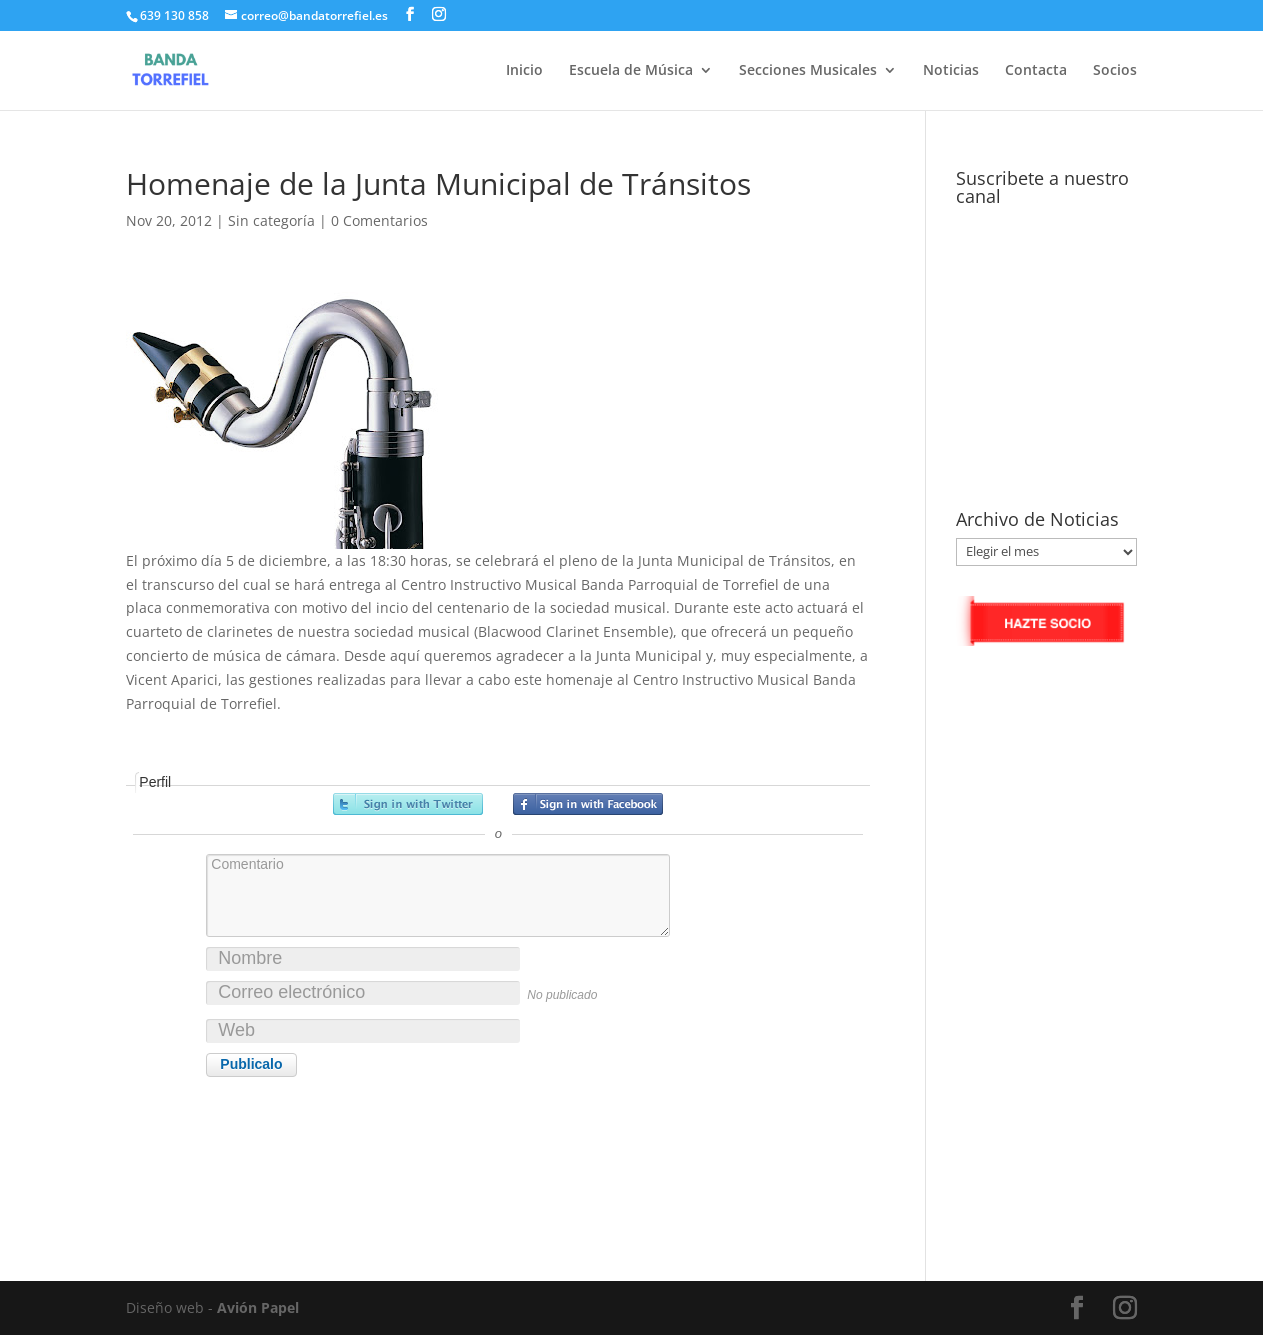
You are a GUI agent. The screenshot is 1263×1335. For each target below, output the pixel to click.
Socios (1115, 71)
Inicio (524, 71)
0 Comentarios (379, 220)
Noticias (951, 71)
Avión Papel (258, 1307)
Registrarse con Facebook (588, 804)
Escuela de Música (631, 71)
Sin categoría (271, 220)
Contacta (1036, 71)
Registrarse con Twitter (408, 804)
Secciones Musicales (808, 71)
